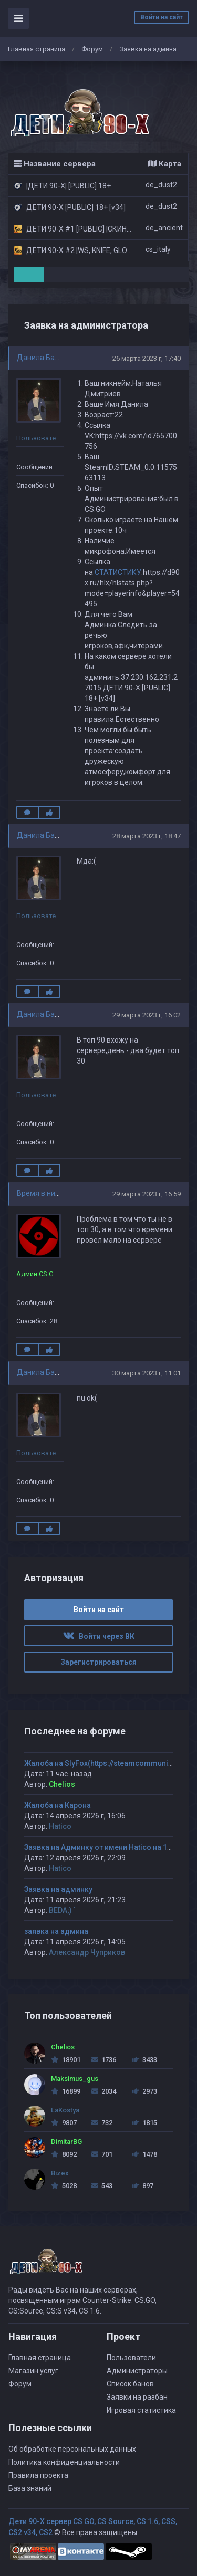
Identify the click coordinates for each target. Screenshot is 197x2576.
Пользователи (131, 2357)
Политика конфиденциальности (64, 2462)
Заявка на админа (148, 49)
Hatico (60, 1826)
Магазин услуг (33, 2371)
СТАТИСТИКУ (118, 572)
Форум (92, 49)
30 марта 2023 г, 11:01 (146, 1373)
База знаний (29, 2488)
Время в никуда (44, 1193)
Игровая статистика (141, 2410)
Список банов (130, 2384)
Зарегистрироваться (98, 1662)
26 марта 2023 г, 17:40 (146, 358)
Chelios (62, 1784)
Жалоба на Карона (57, 1805)
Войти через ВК (98, 1636)
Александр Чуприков (87, 1952)
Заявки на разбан (137, 2397)
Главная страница (36, 49)
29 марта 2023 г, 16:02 (146, 1015)
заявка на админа (56, 1931)
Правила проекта (38, 2475)
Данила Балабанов (50, 357)
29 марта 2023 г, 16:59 (146, 1194)
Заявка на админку (58, 1889)
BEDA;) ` (62, 1910)
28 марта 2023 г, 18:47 (146, 836)
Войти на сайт (161, 17)
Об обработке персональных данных (72, 2449)
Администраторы (137, 2371)
